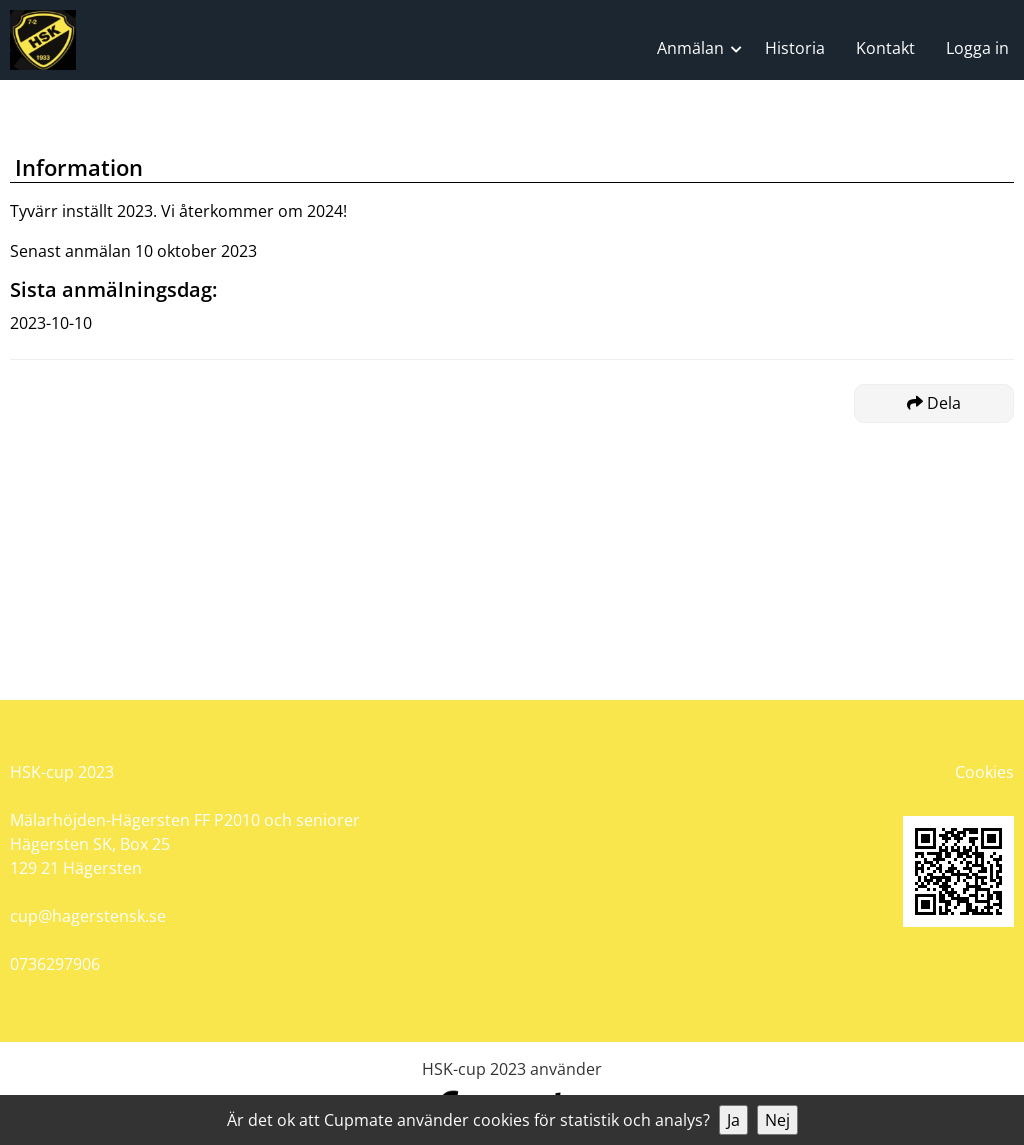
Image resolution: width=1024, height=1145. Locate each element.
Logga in (977, 48)
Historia (795, 48)
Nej (777, 1120)
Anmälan (690, 48)
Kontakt (885, 48)
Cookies (984, 772)
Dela (934, 403)
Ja (733, 1120)
